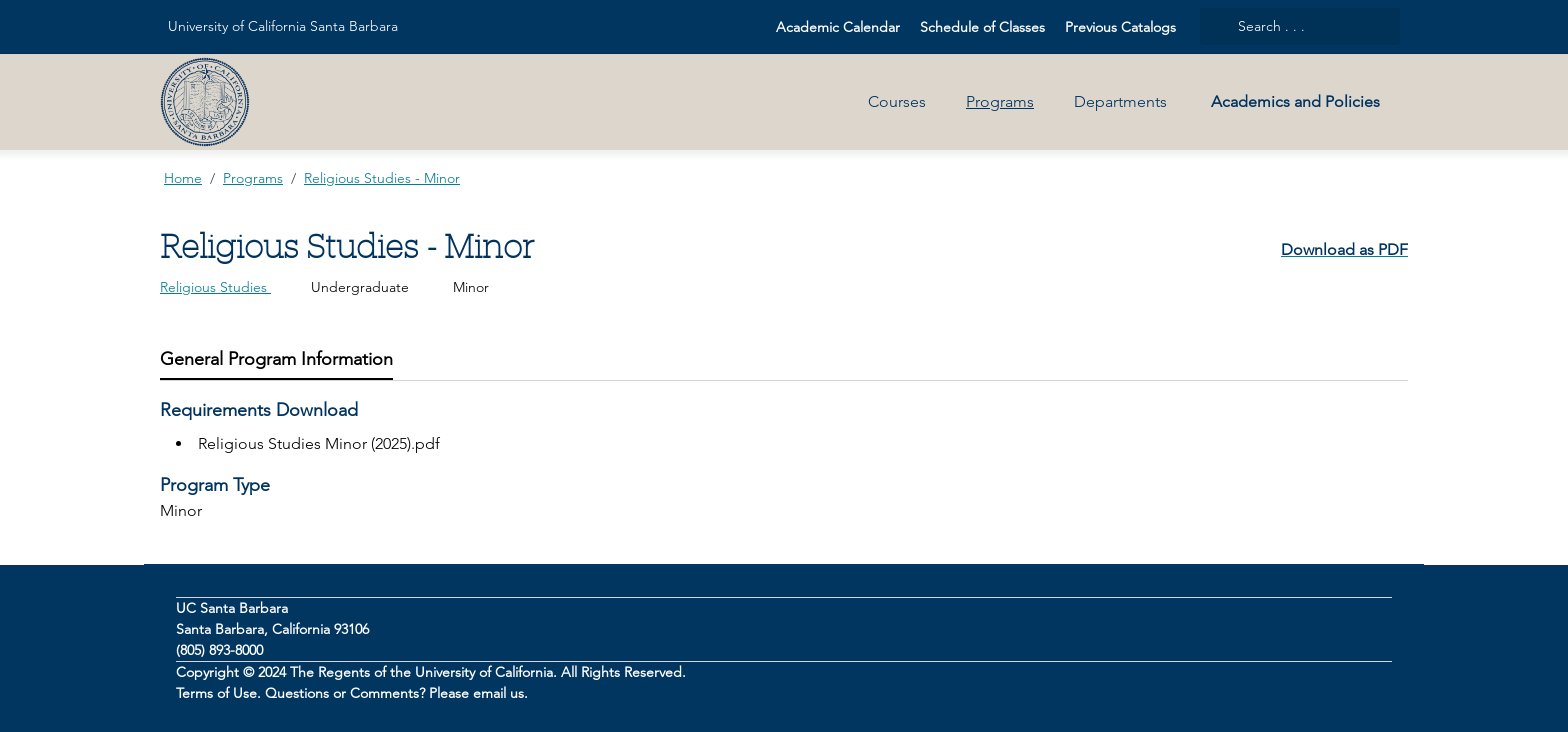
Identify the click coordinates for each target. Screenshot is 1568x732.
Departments (1120, 101)
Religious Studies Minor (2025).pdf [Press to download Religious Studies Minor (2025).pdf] (319, 443)
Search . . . (1258, 26)
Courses (897, 101)
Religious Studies (215, 287)
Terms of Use (216, 693)
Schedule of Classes (982, 27)
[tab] (276, 359)
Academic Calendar (838, 27)
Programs (1000, 101)
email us (498, 693)
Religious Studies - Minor (382, 178)
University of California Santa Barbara (283, 26)
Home (183, 178)
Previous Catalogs (1120, 27)
